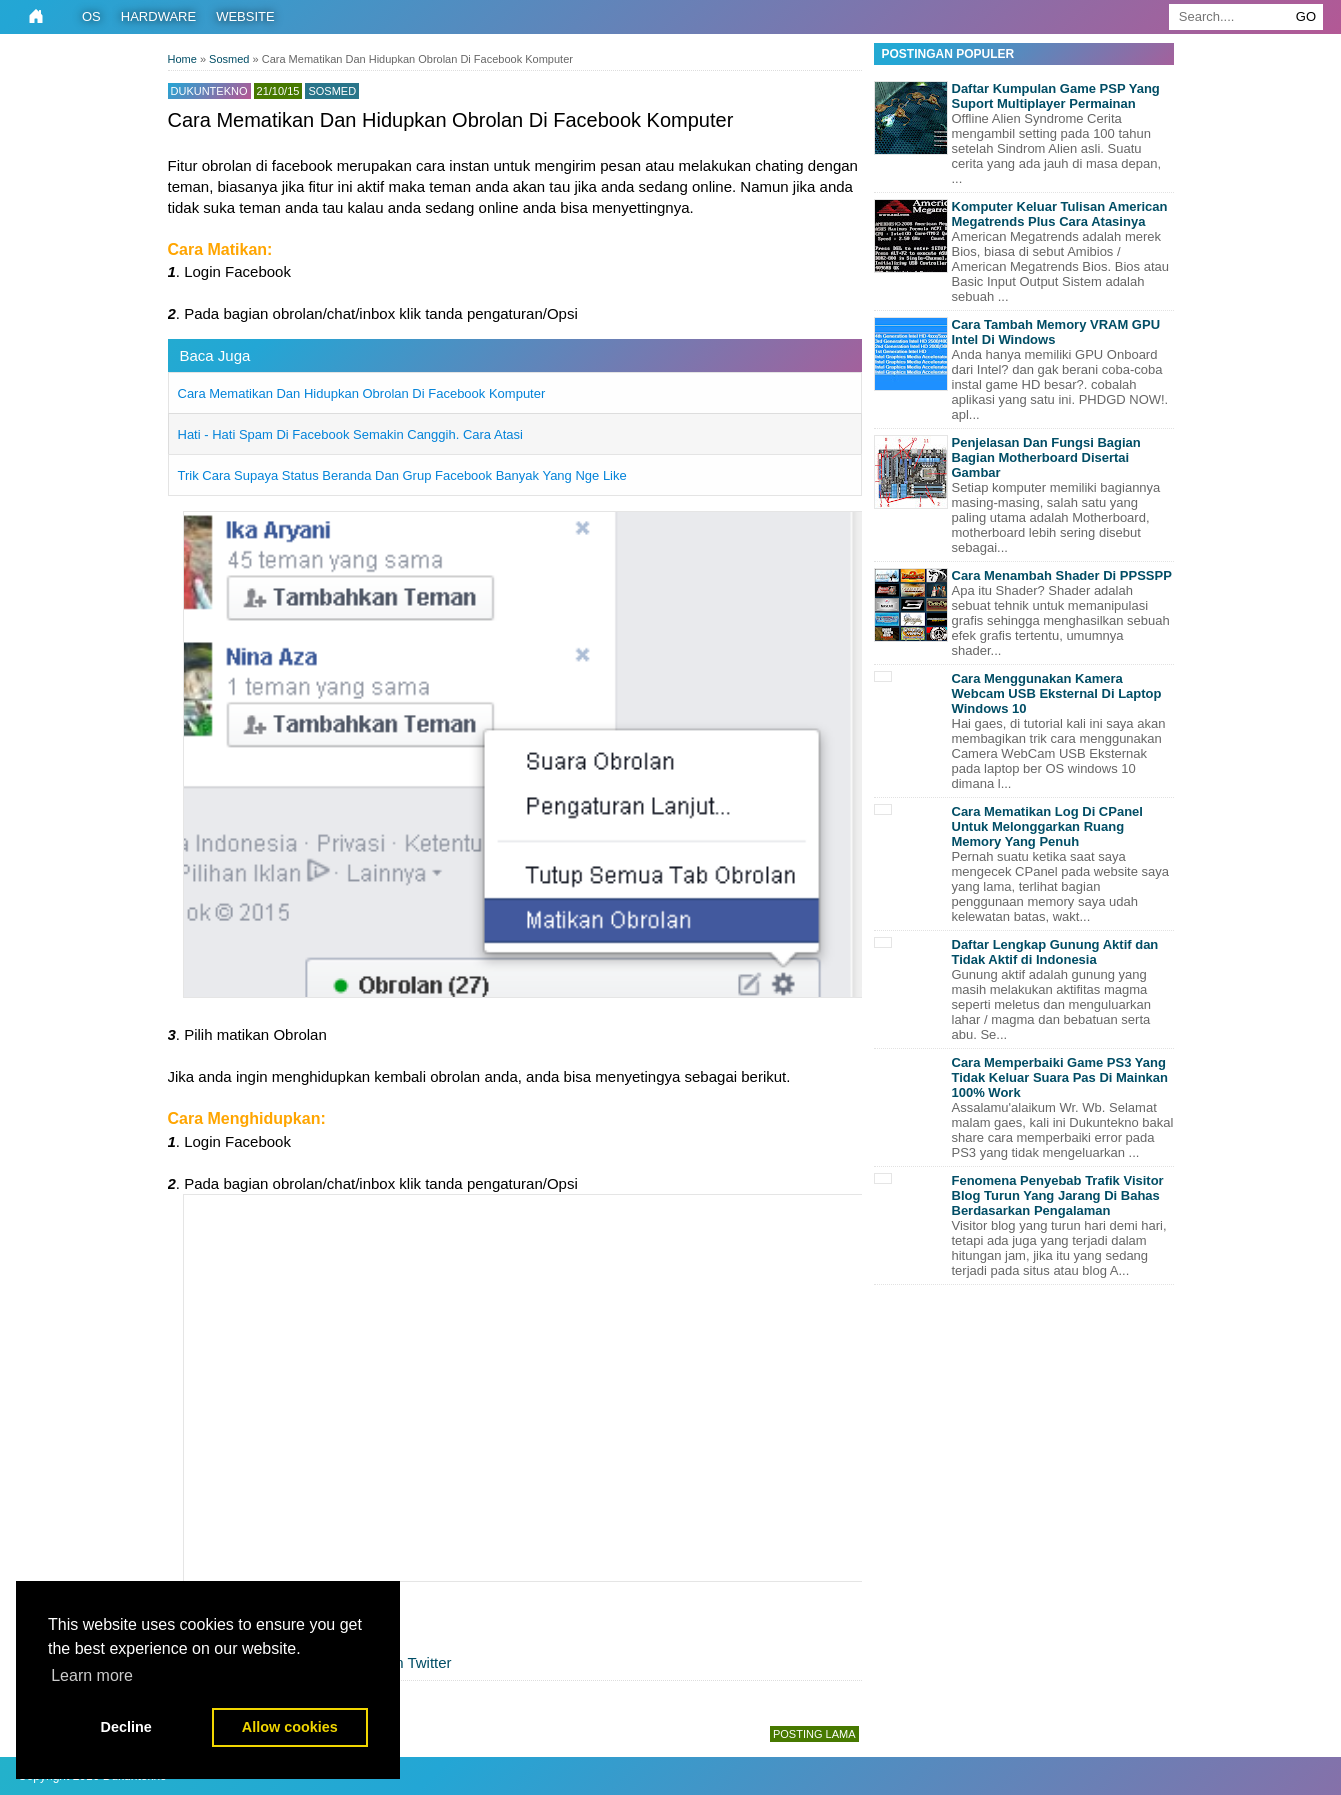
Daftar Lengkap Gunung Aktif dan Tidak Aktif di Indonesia (1055, 952)
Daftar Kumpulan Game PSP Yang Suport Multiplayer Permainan (1056, 96)
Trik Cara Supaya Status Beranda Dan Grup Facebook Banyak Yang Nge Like (402, 475)
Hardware (158, 16)
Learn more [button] (92, 1675)
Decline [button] (126, 1727)
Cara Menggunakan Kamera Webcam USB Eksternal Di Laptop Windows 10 (1057, 693)
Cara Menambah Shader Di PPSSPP (1062, 575)
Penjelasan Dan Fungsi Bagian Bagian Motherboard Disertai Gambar (1046, 457)
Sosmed (332, 91)
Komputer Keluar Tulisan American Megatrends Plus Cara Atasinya (1060, 214)
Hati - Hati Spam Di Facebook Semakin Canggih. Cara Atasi (350, 434)
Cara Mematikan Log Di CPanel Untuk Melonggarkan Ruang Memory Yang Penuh (1047, 826)
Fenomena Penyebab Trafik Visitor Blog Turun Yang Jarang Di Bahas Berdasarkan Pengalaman (1058, 1195)
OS (91, 16)
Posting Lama (814, 1734)
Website (245, 16)
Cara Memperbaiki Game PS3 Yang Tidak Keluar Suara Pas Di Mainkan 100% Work (1060, 1077)
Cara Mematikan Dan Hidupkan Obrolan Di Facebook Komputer (362, 393)
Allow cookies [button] (290, 1727)
